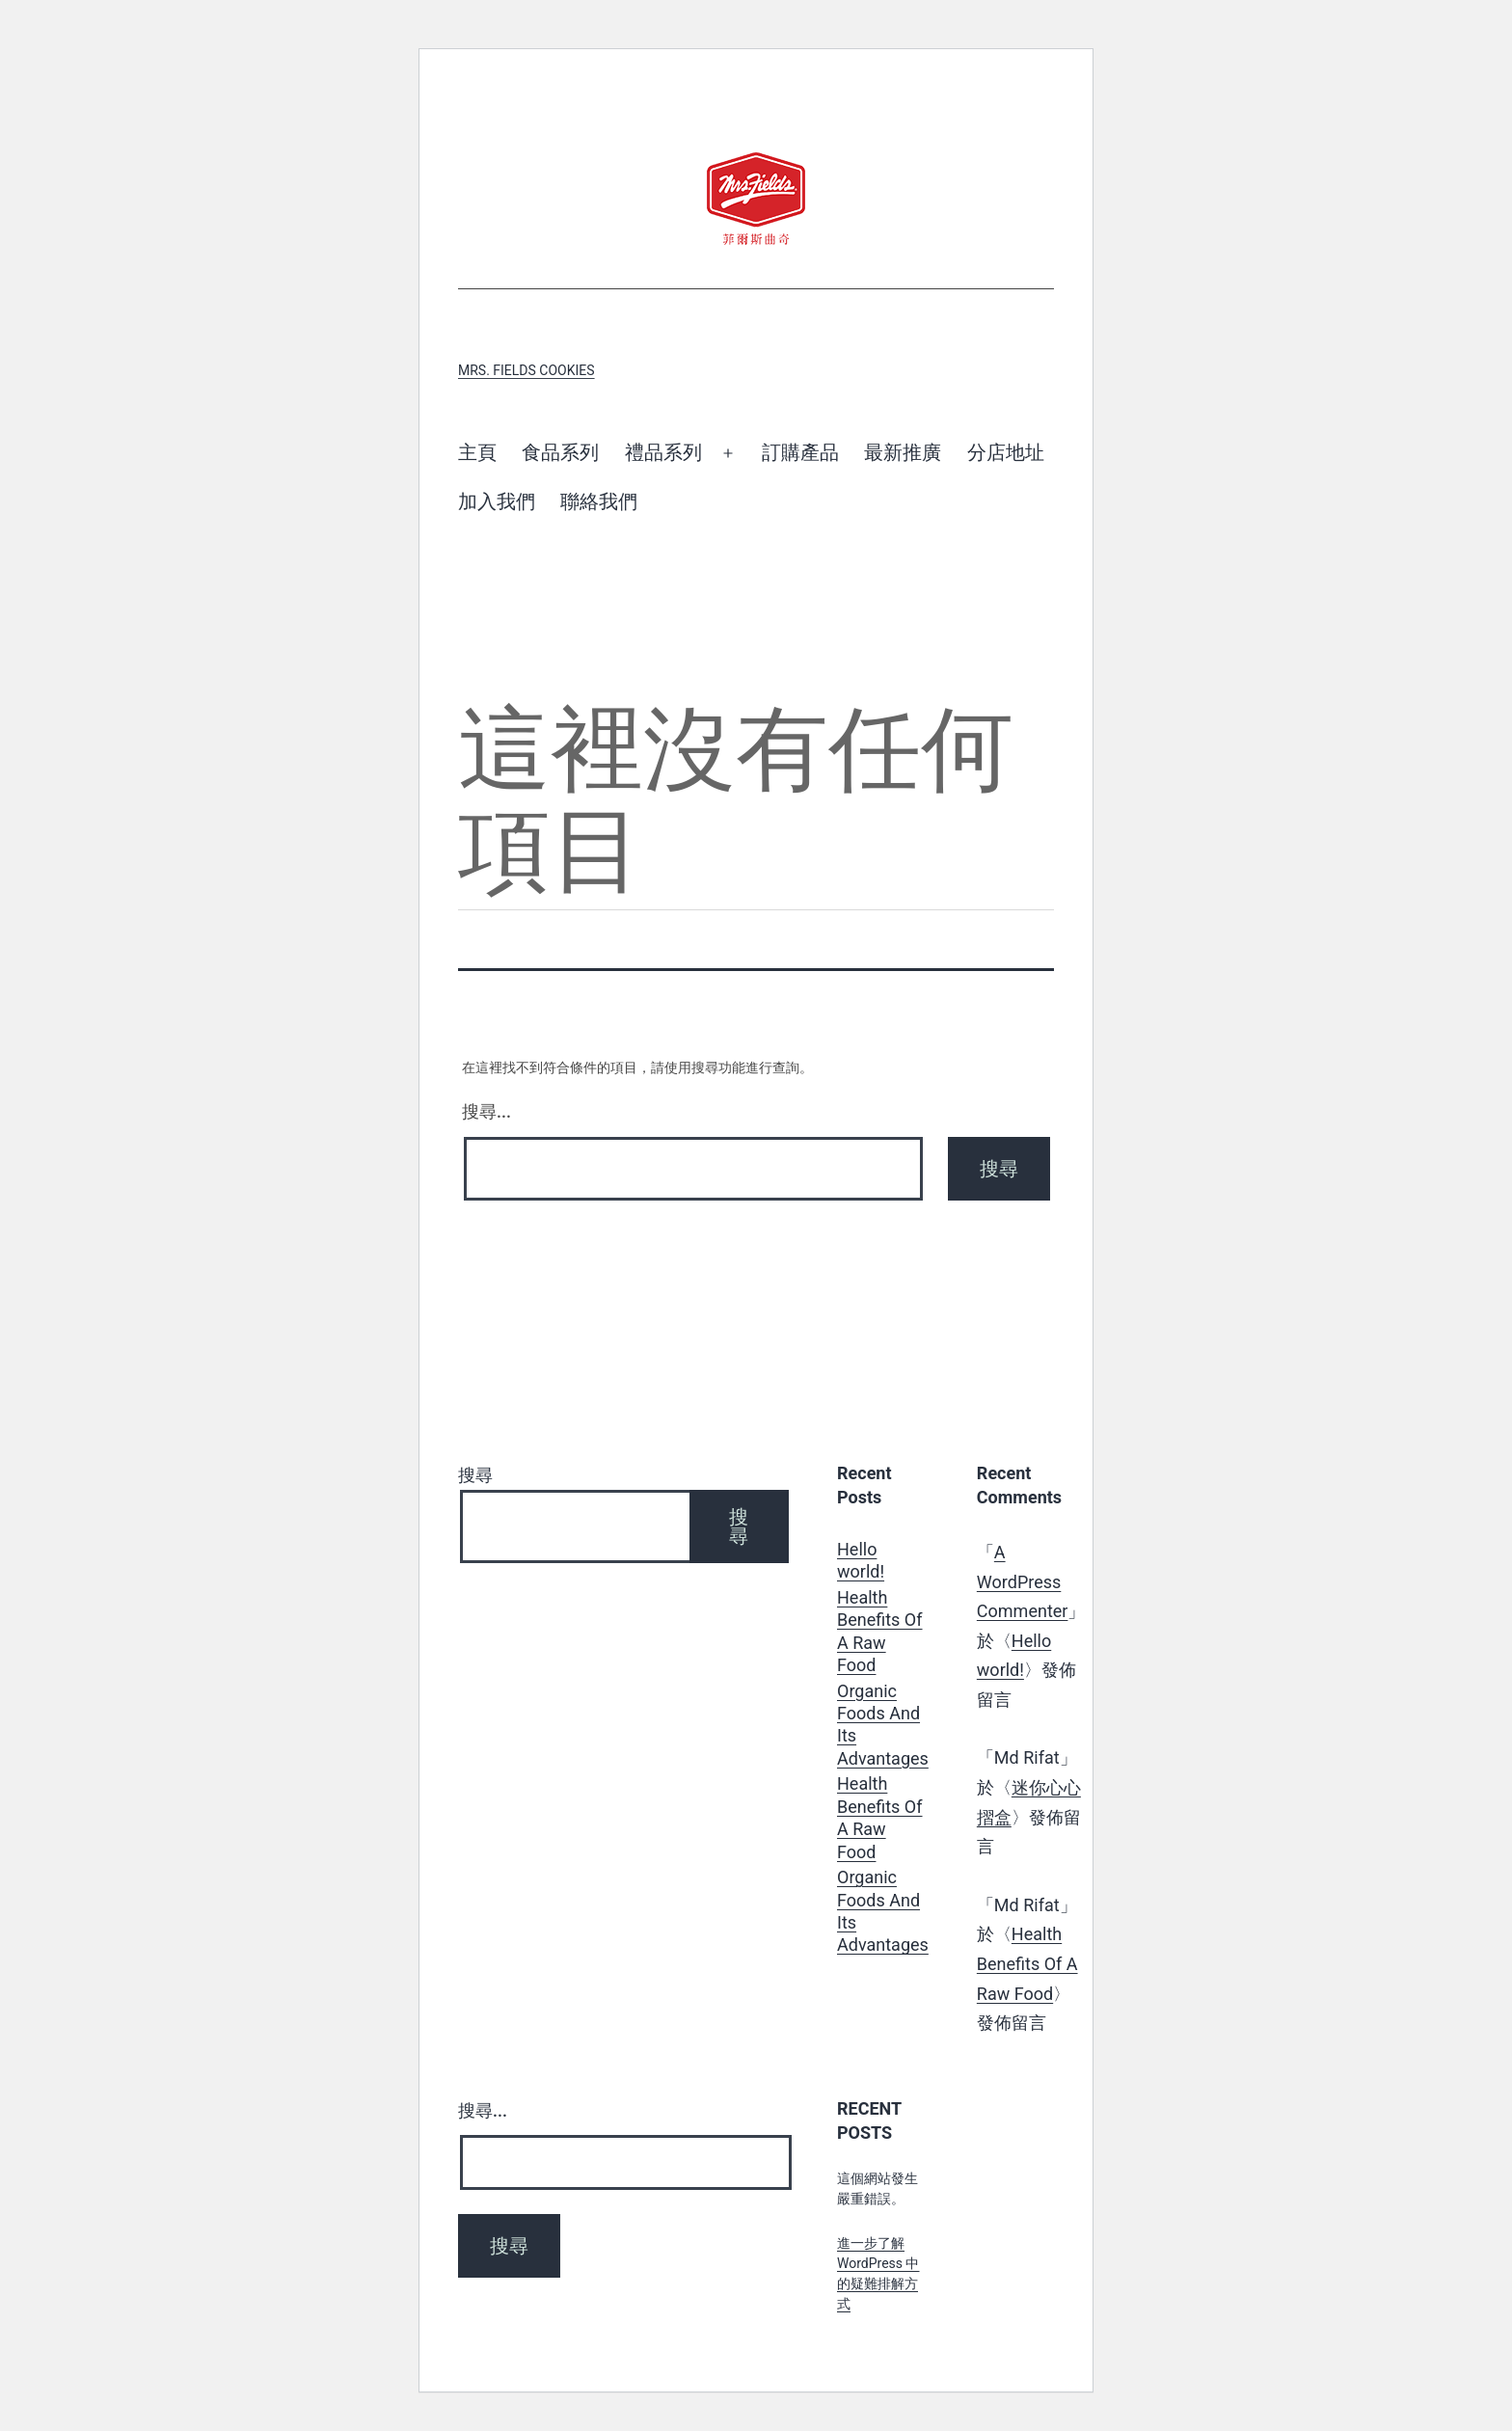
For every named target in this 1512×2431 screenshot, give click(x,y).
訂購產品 (800, 452)
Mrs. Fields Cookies (526, 370)
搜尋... (486, 1111)
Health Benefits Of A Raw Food (880, 1631)
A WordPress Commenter (1022, 1581)
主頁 (477, 452)
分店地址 (1005, 452)
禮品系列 (663, 452)
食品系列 (560, 452)
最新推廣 (902, 452)
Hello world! (860, 1560)
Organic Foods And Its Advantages (883, 1725)
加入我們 (496, 501)
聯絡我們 (598, 501)
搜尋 (475, 1475)
